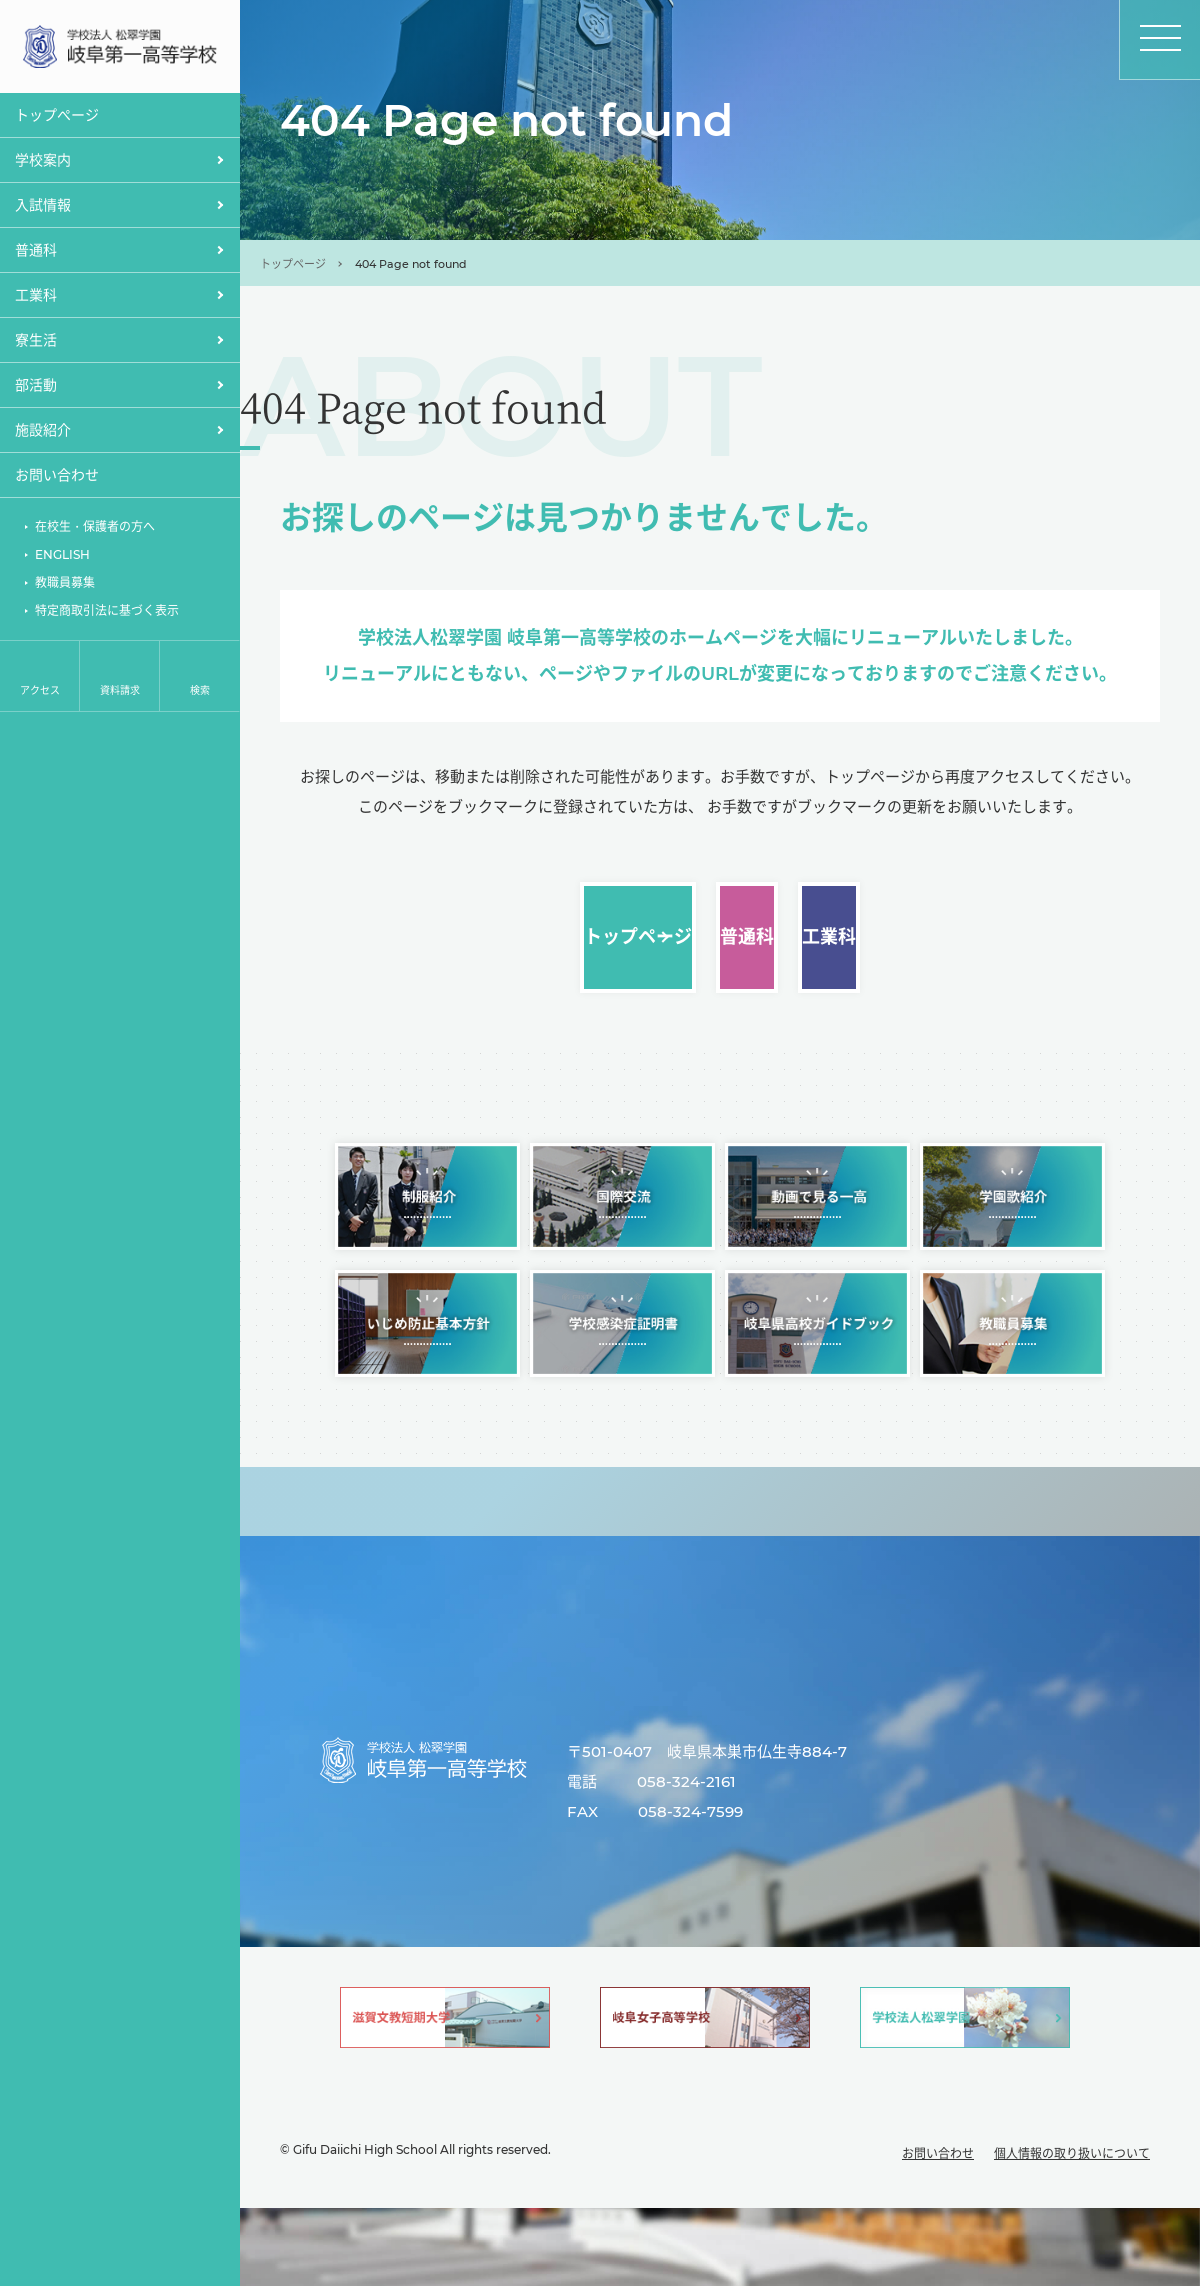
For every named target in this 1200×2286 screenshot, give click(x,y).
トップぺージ (57, 118)
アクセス (40, 693)
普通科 (719, 951)
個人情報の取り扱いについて (1072, 2231)
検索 (200, 693)
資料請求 (120, 693)
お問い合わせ (57, 478)
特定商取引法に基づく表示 (107, 613)
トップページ (293, 264)
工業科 (1006, 951)
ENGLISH (62, 557)
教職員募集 (65, 585)
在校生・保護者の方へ (95, 529)
